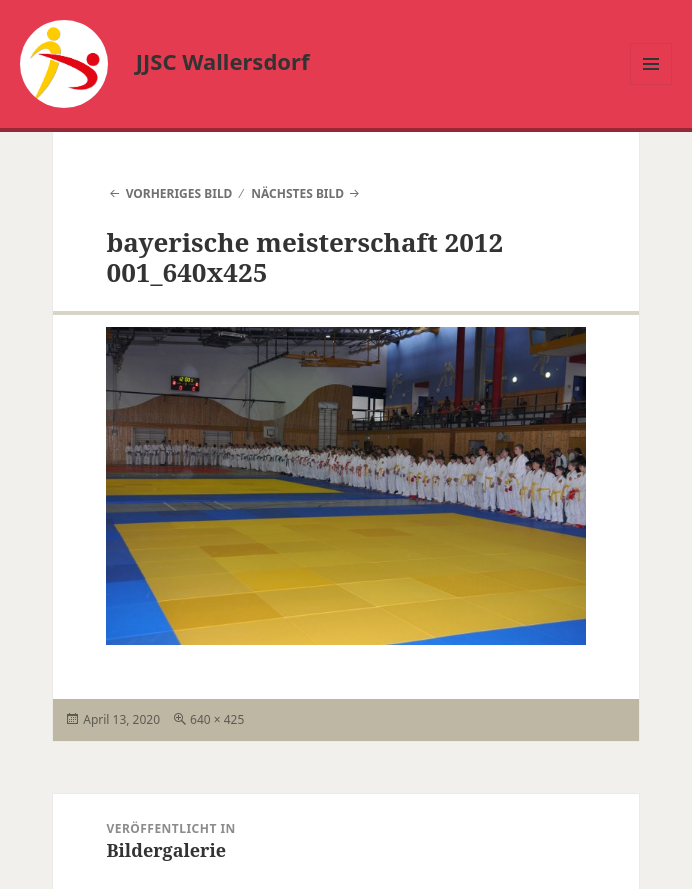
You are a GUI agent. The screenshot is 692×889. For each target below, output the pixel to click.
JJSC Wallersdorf (223, 61)
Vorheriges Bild (179, 193)
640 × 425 (217, 719)
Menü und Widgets (651, 84)
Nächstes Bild (297, 193)
